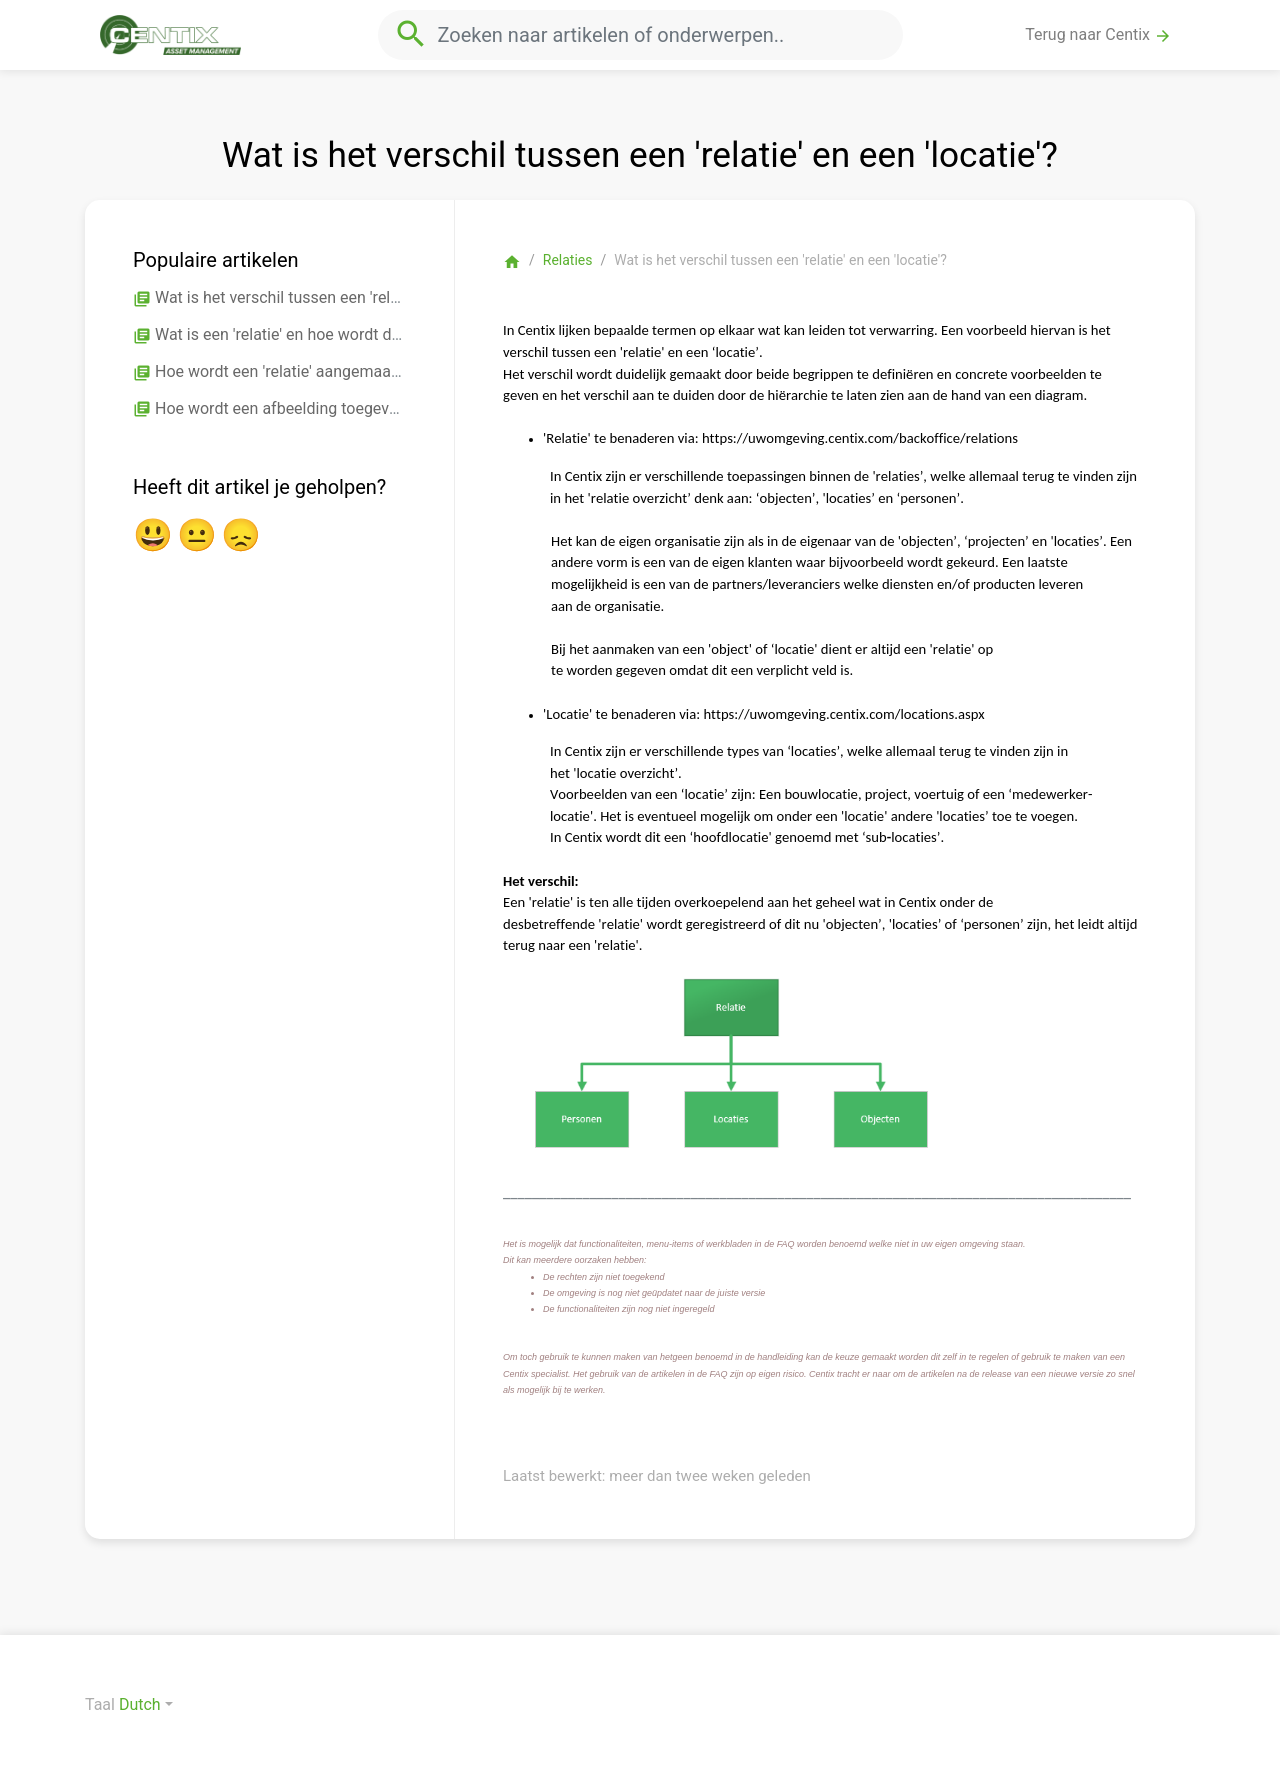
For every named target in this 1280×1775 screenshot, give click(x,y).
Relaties (568, 260)
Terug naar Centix (1098, 35)
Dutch (140, 1704)
